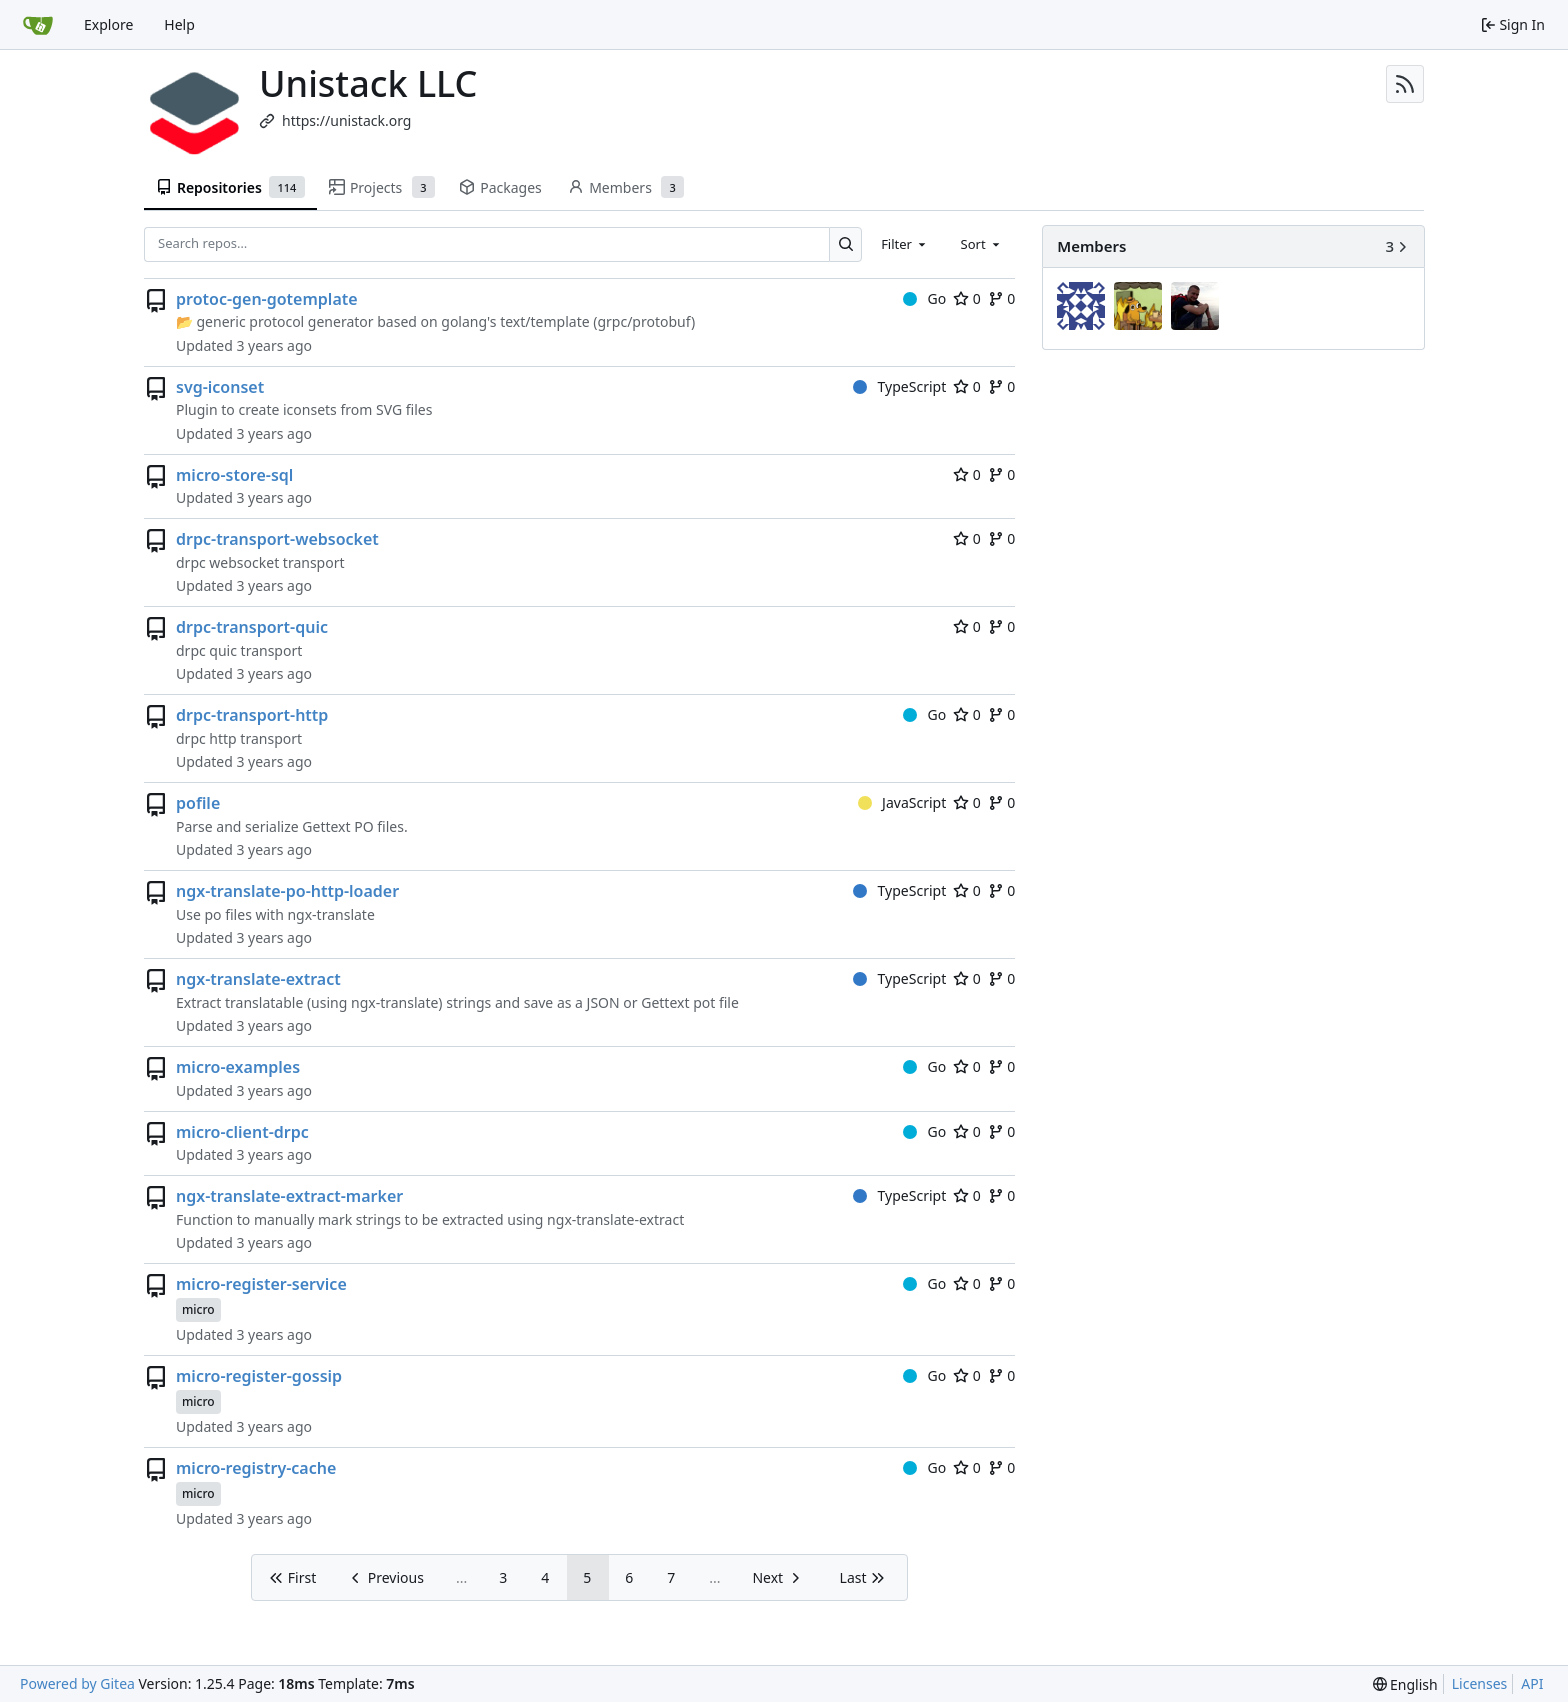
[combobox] (905, 244)
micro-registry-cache (256, 1468)
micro (198, 1309)
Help (179, 24)
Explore (108, 24)
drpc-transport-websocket (277, 539)
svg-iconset (220, 387)
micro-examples (238, 1067)
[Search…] (845, 244)
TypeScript (899, 386)
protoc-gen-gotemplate (267, 299)
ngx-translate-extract (258, 979)
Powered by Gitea (77, 1683)
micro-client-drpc (242, 1132)
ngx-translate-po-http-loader (287, 891)
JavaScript (902, 802)
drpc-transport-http (252, 715)
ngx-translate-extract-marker (289, 1196)
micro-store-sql (234, 475)
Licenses (1480, 1683)
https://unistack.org (346, 120)
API (1532, 1683)
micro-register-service (261, 1284)
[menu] (1405, 1684)
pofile (198, 803)
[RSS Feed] (1405, 84)
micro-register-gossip (259, 1376)
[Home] (38, 25)
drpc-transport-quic (252, 627)
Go (924, 298)
